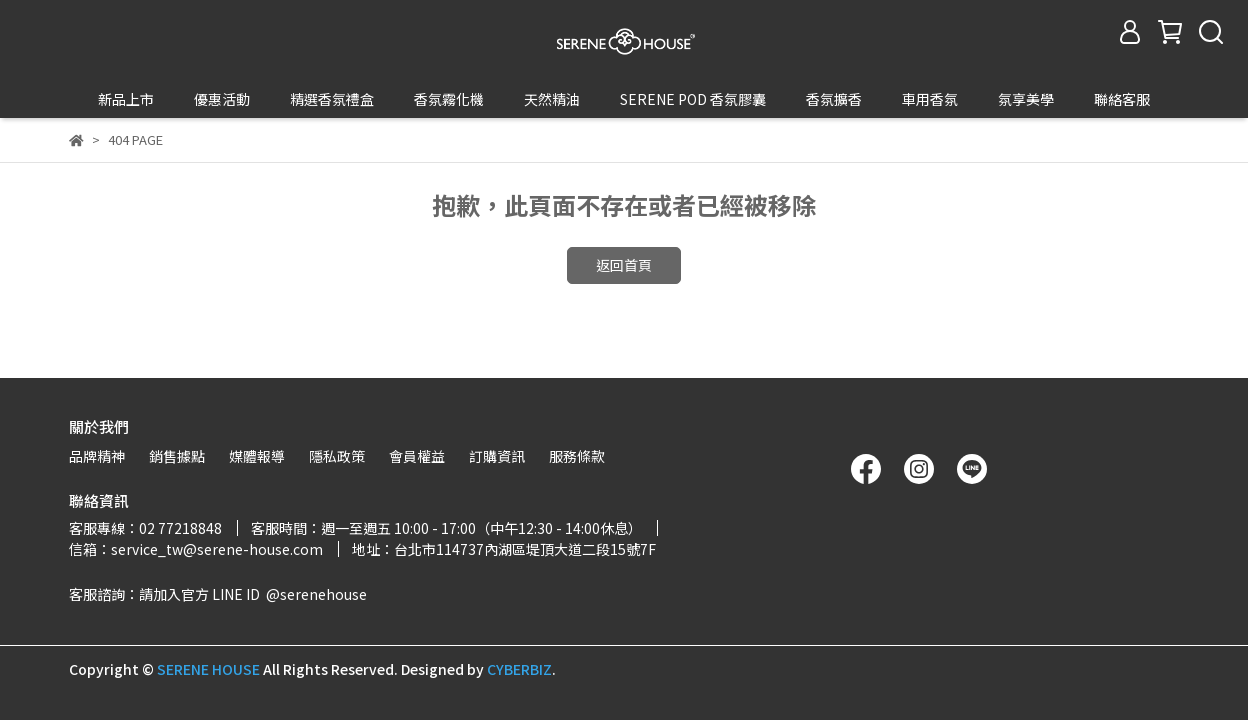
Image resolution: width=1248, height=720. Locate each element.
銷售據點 (177, 456)
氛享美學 (1026, 99)
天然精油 (552, 99)
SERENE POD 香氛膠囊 (693, 99)
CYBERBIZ (519, 669)
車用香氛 (930, 99)
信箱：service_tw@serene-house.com (196, 549)
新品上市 (126, 99)
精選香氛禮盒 (332, 99)
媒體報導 (257, 456)
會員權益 (417, 456)
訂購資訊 (497, 456)
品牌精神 (97, 456)
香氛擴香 (834, 99)
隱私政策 (337, 456)
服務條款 (577, 456)
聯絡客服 (1122, 99)
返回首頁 (624, 228)
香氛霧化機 (449, 99)
